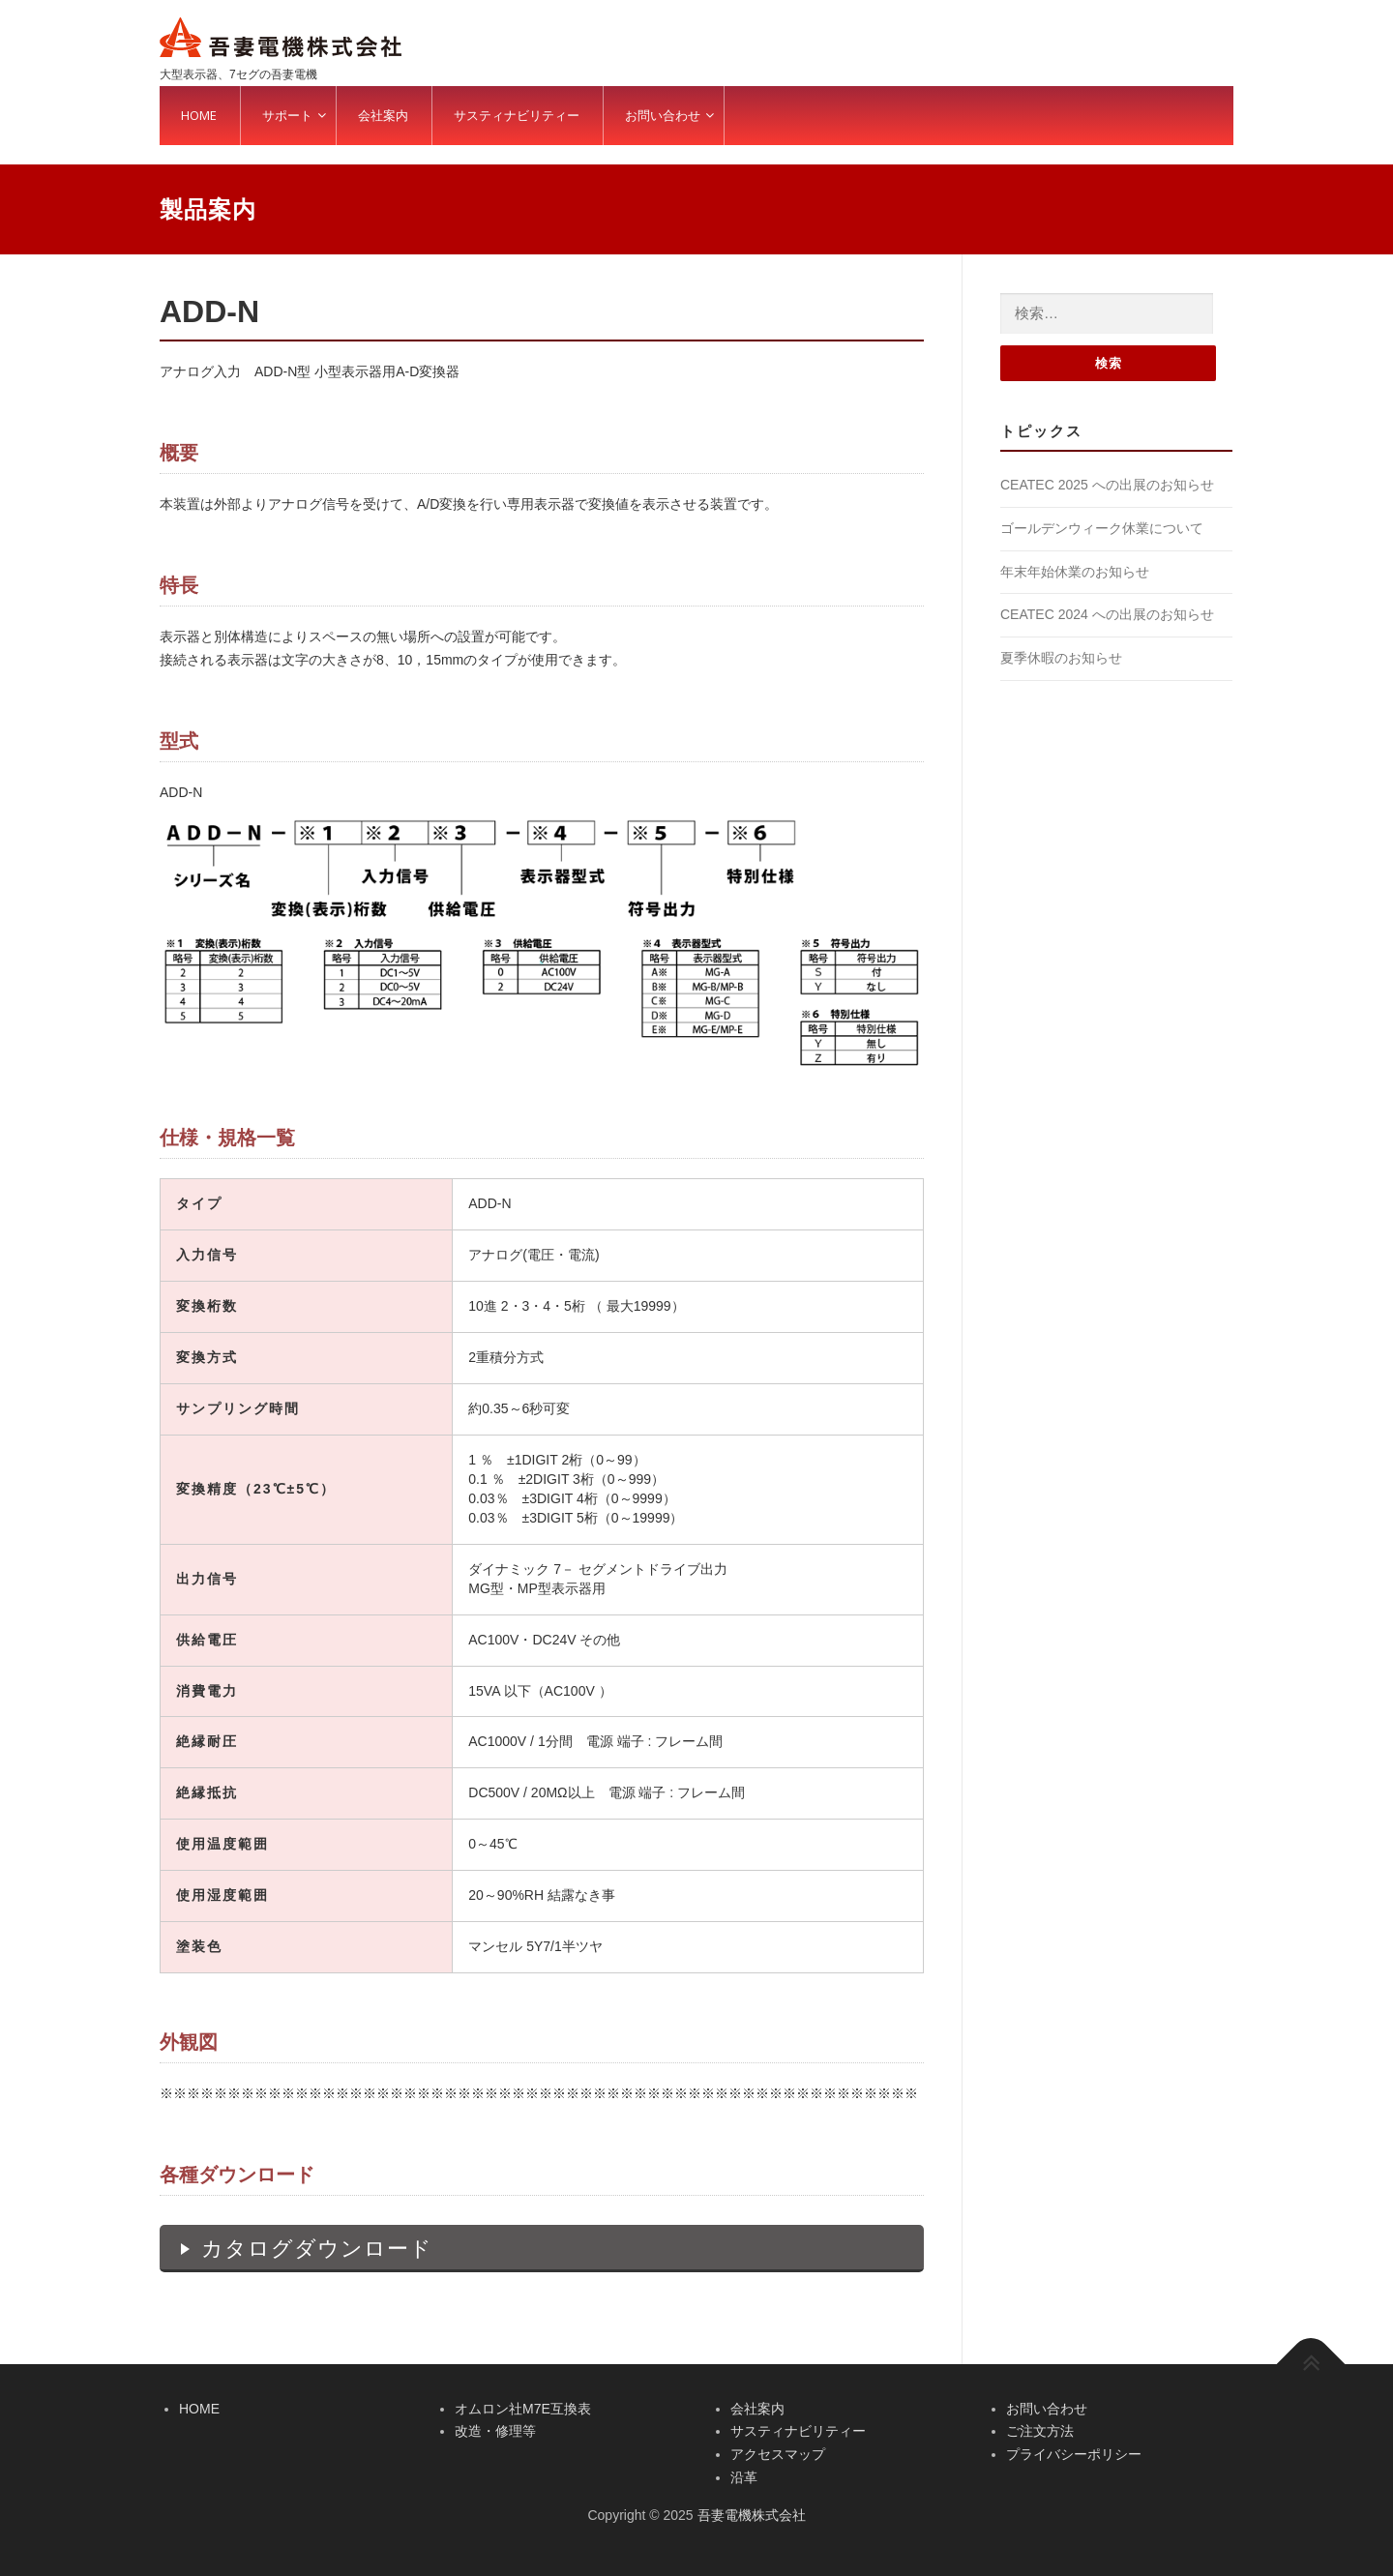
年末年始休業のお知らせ (1074, 571)
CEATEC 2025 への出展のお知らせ (1107, 484)
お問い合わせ (1046, 2408)
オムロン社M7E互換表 (523, 2408)
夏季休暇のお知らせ (1061, 658)
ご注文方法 (1040, 2431)
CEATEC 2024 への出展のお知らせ (1107, 614)
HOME (199, 2408)
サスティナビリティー (798, 2431)
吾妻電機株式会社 (751, 2515)
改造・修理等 (495, 2431)
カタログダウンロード (316, 2248)
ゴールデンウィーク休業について (1101, 528)
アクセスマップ (777, 2454)
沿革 (743, 2477)
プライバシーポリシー (1073, 2454)
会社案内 (757, 2408)
